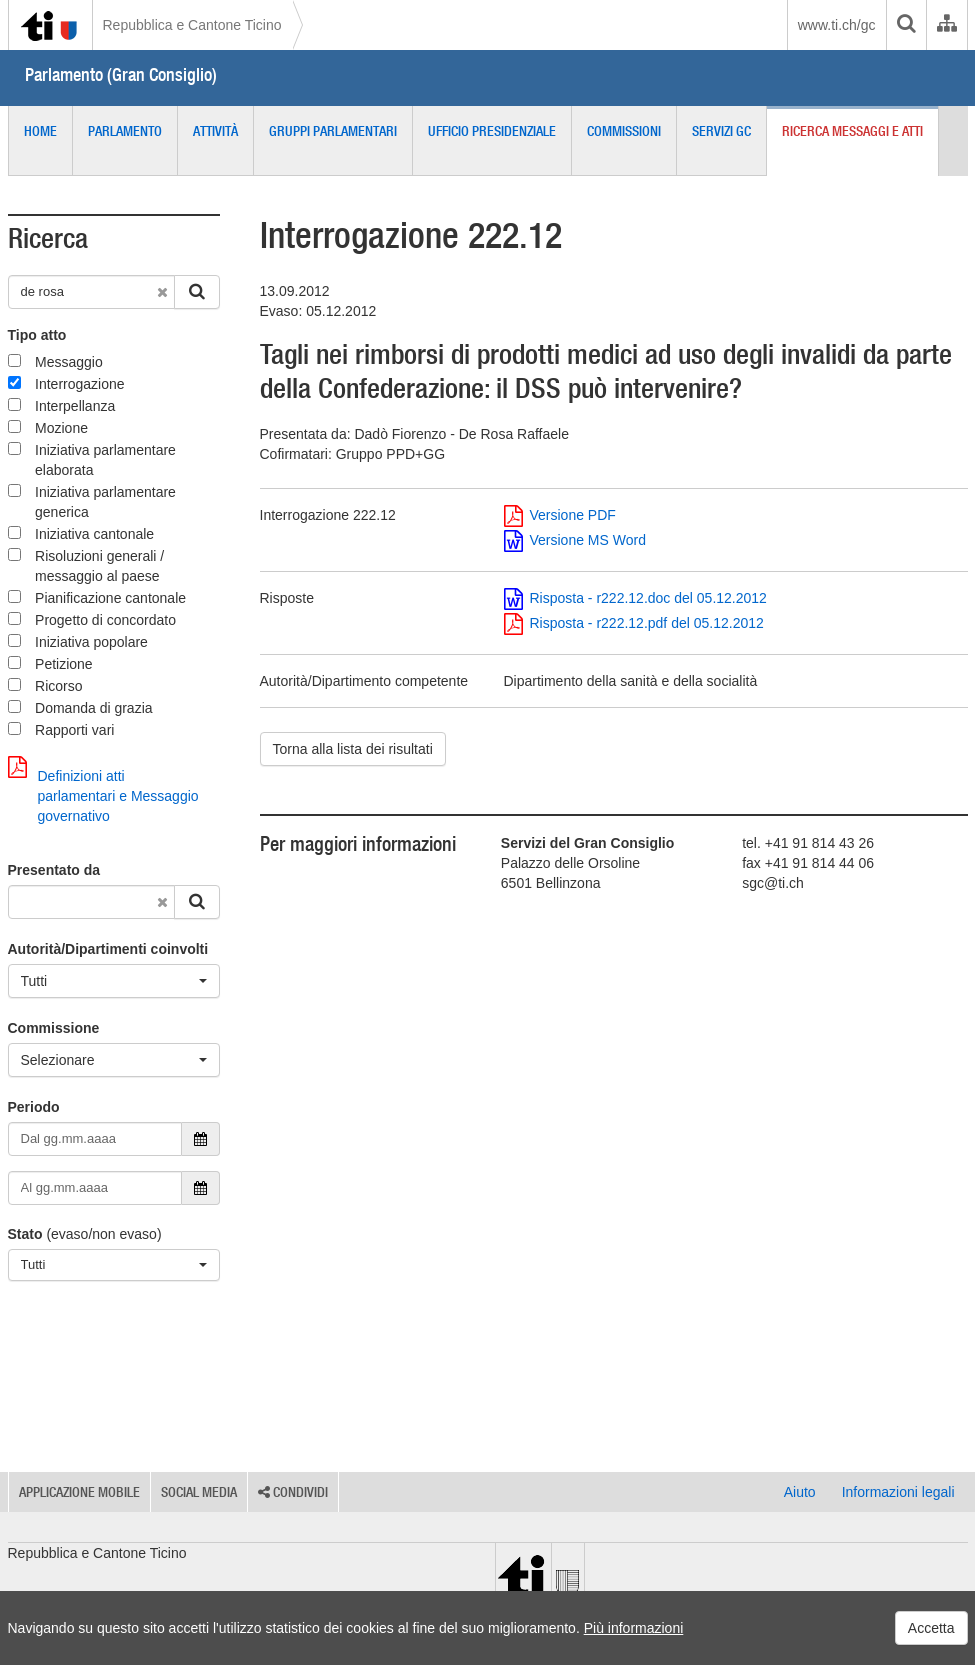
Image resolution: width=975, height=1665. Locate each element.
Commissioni (624, 131)
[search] (906, 25)
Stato (25, 1234)
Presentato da (54, 870)
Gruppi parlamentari (333, 131)
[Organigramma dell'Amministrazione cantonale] (946, 25)
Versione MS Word (575, 540)
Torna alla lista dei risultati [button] (353, 749)
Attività (215, 131)
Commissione (54, 1028)
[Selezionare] (114, 1060)
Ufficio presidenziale (492, 131)
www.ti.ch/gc (837, 25)
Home (40, 131)
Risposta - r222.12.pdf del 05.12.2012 (634, 623)
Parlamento (125, 131)
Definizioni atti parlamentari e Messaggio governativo (103, 790)
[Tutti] (114, 981)
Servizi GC (721, 131)
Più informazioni (634, 1628)
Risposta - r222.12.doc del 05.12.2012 (635, 598)
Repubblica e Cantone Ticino (192, 25)
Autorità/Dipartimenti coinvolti (108, 949)
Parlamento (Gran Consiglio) (121, 74)
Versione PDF (560, 515)
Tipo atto (37, 335)
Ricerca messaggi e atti (852, 131)
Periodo (34, 1107)
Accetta (931, 1628)
